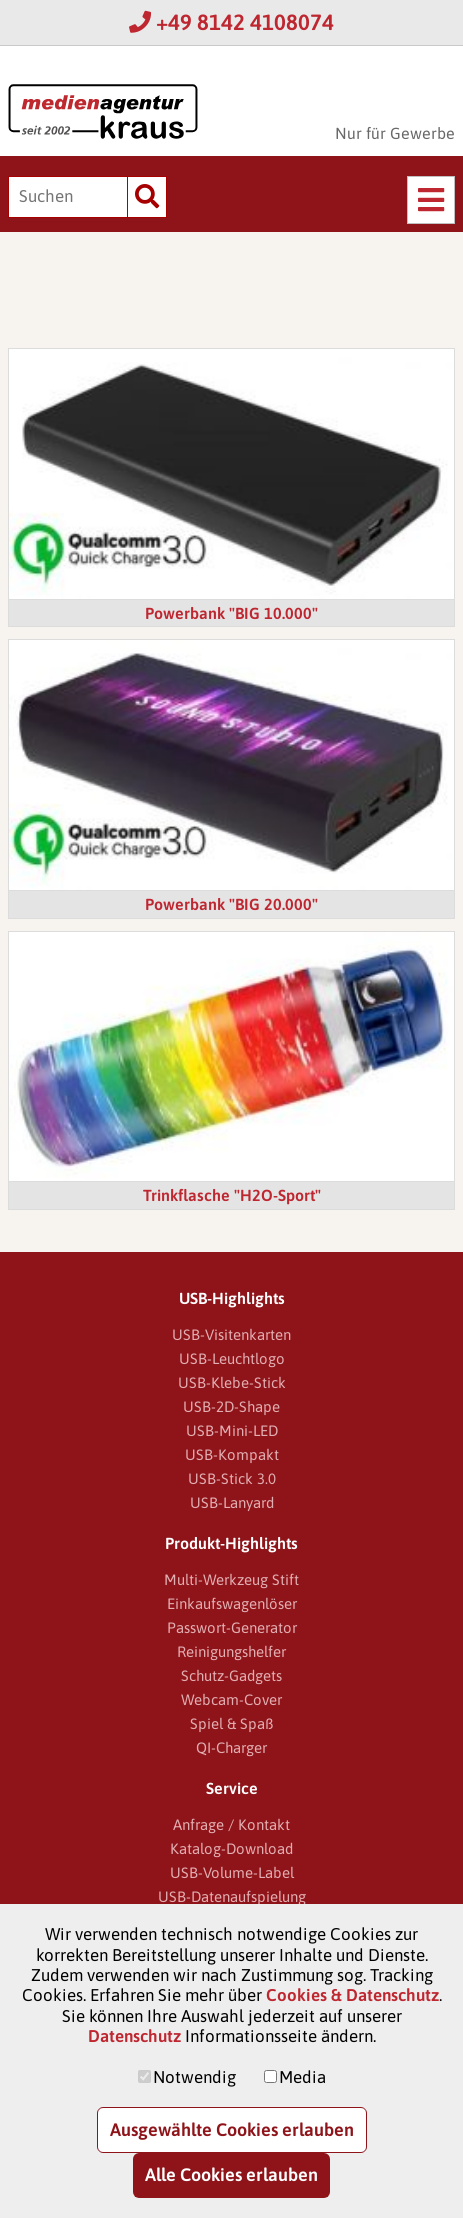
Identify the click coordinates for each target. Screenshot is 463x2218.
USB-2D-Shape (231, 1406)
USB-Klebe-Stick (232, 1382)
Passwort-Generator (232, 1627)
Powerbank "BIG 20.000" (231, 904)
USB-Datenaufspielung (232, 1896)
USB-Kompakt (232, 1454)
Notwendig (194, 2077)
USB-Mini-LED (232, 1430)
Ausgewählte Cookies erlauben (232, 2129)
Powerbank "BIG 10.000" (231, 613)
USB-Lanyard (232, 1502)
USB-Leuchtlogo (232, 1358)
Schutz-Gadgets (231, 1675)
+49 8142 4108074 (231, 22)
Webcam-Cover (231, 1699)
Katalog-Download (231, 1848)
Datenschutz (134, 2036)
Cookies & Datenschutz (352, 1995)
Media (302, 2077)
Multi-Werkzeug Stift (231, 1579)
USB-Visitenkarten (231, 1334)
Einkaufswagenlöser (232, 1603)
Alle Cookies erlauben (231, 2174)
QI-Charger (231, 1747)
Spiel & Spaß (231, 1723)
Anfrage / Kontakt (231, 1824)
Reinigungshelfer (231, 1651)
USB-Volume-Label (232, 1872)
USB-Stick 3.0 (232, 1478)
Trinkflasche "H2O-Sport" (232, 1195)
